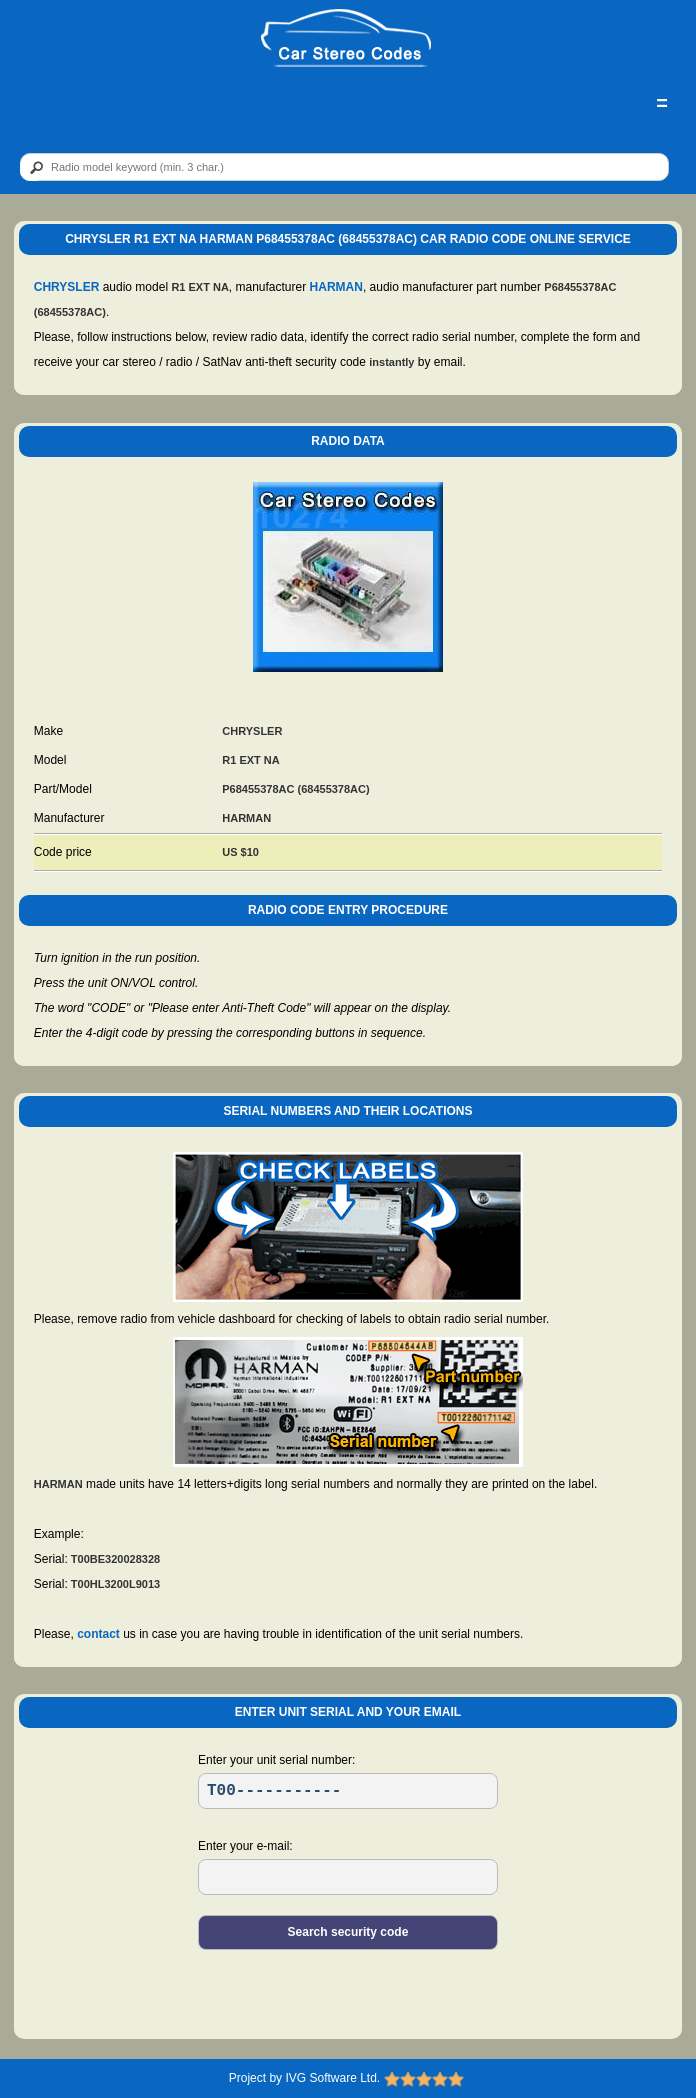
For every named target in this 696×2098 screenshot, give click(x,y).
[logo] (346, 39)
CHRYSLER (67, 287)
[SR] (348, 1791)
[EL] (348, 1877)
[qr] (344, 167)
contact (98, 1634)
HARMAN (336, 287)
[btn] (33, 168)
